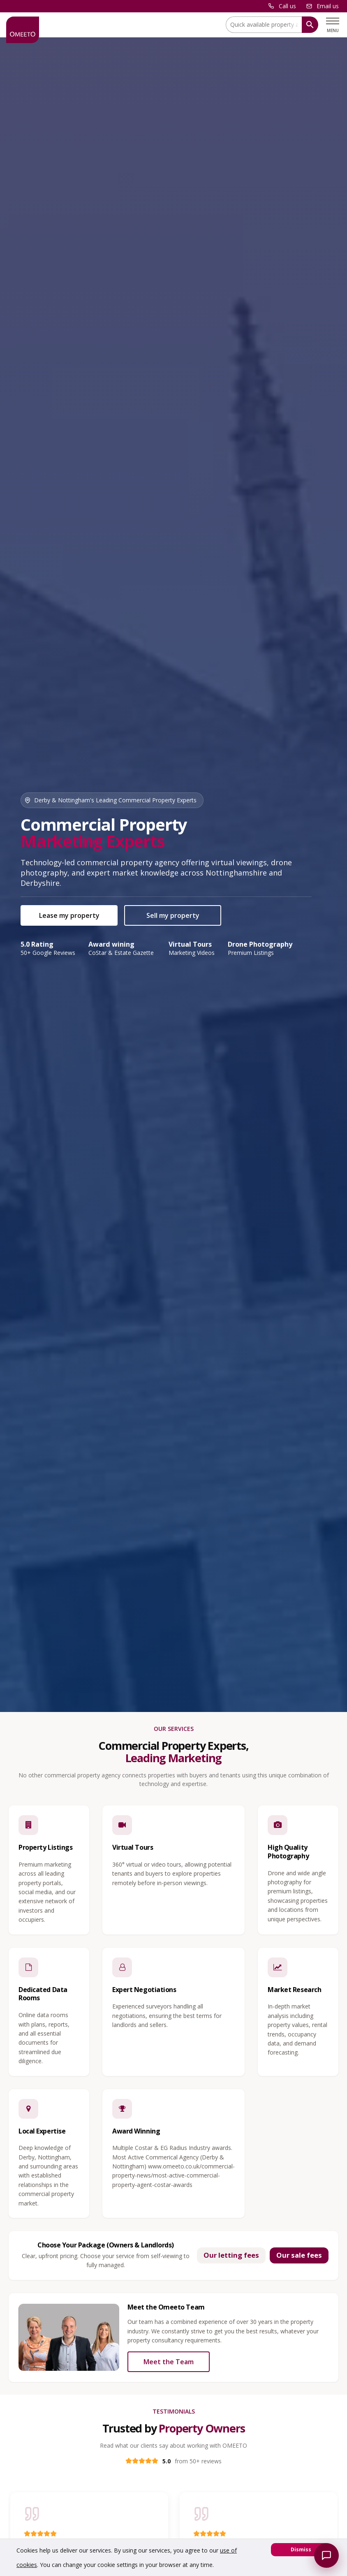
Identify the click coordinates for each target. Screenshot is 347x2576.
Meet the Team (168, 2361)
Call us (287, 6)
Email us (328, 6)
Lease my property (69, 915)
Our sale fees (299, 2255)
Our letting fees (231, 2255)
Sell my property (172, 915)
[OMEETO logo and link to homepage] (22, 29)
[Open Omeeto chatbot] (326, 2555)
